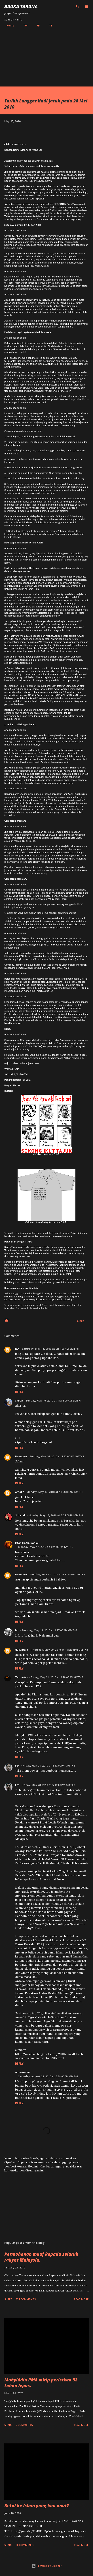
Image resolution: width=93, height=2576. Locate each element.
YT (48, 25)
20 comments (25, 2545)
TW (23, 25)
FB (36, 25)
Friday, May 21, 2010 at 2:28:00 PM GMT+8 (57, 1677)
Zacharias (21, 1677)
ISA (17, 1348)
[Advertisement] (46, 55)
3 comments (24, 2425)
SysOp (19, 1400)
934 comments (26, 2299)
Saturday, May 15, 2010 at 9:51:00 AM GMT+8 (50, 1348)
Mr (17, 1630)
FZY (17, 1765)
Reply (19, 1392)
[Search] (78, 6)
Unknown (21, 1456)
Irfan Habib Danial (27, 1543)
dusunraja (21, 1649)
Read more (81, 2299)
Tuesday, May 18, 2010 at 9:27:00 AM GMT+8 (49, 1630)
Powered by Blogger (46, 2565)
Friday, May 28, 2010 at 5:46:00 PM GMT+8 (48, 1785)
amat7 (19, 1492)
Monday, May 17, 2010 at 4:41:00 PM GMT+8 (45, 1547)
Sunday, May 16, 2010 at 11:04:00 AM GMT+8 (54, 1400)
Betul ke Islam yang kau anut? (36, 2506)
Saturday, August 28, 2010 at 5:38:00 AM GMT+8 (48, 2076)
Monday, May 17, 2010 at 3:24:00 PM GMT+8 (55, 1515)
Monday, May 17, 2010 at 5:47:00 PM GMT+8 (57, 1574)
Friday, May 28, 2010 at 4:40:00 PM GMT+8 (48, 1765)
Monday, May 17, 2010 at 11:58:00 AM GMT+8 (55, 1492)
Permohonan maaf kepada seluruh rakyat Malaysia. (41, 2257)
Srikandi (20, 1515)
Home (8, 25)
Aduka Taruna (21, 6)
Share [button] (80, 1321)
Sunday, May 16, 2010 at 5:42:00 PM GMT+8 (57, 1456)
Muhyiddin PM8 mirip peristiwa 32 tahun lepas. (41, 2383)
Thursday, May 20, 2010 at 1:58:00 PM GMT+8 (59, 1649)
